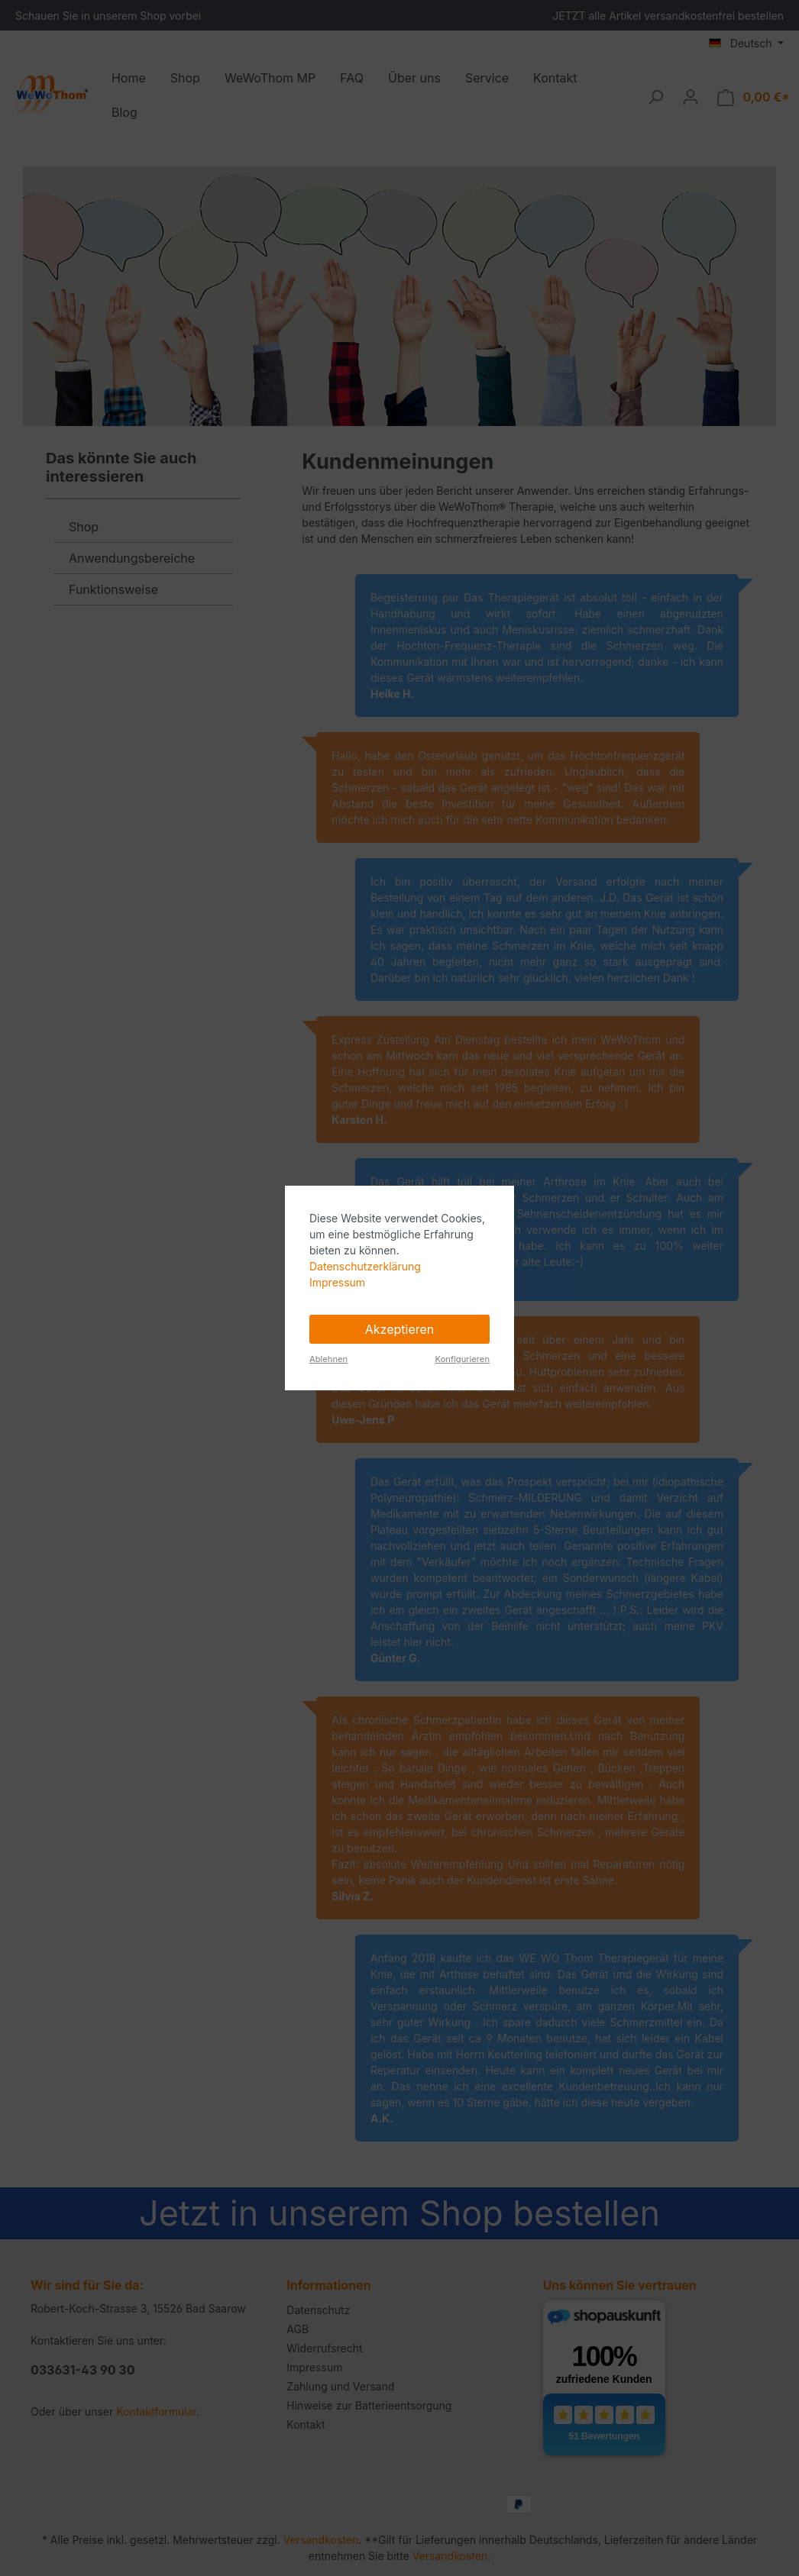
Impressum (337, 1282)
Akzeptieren (400, 1329)
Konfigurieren (462, 1359)
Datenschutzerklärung (365, 1266)
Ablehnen (328, 1359)
